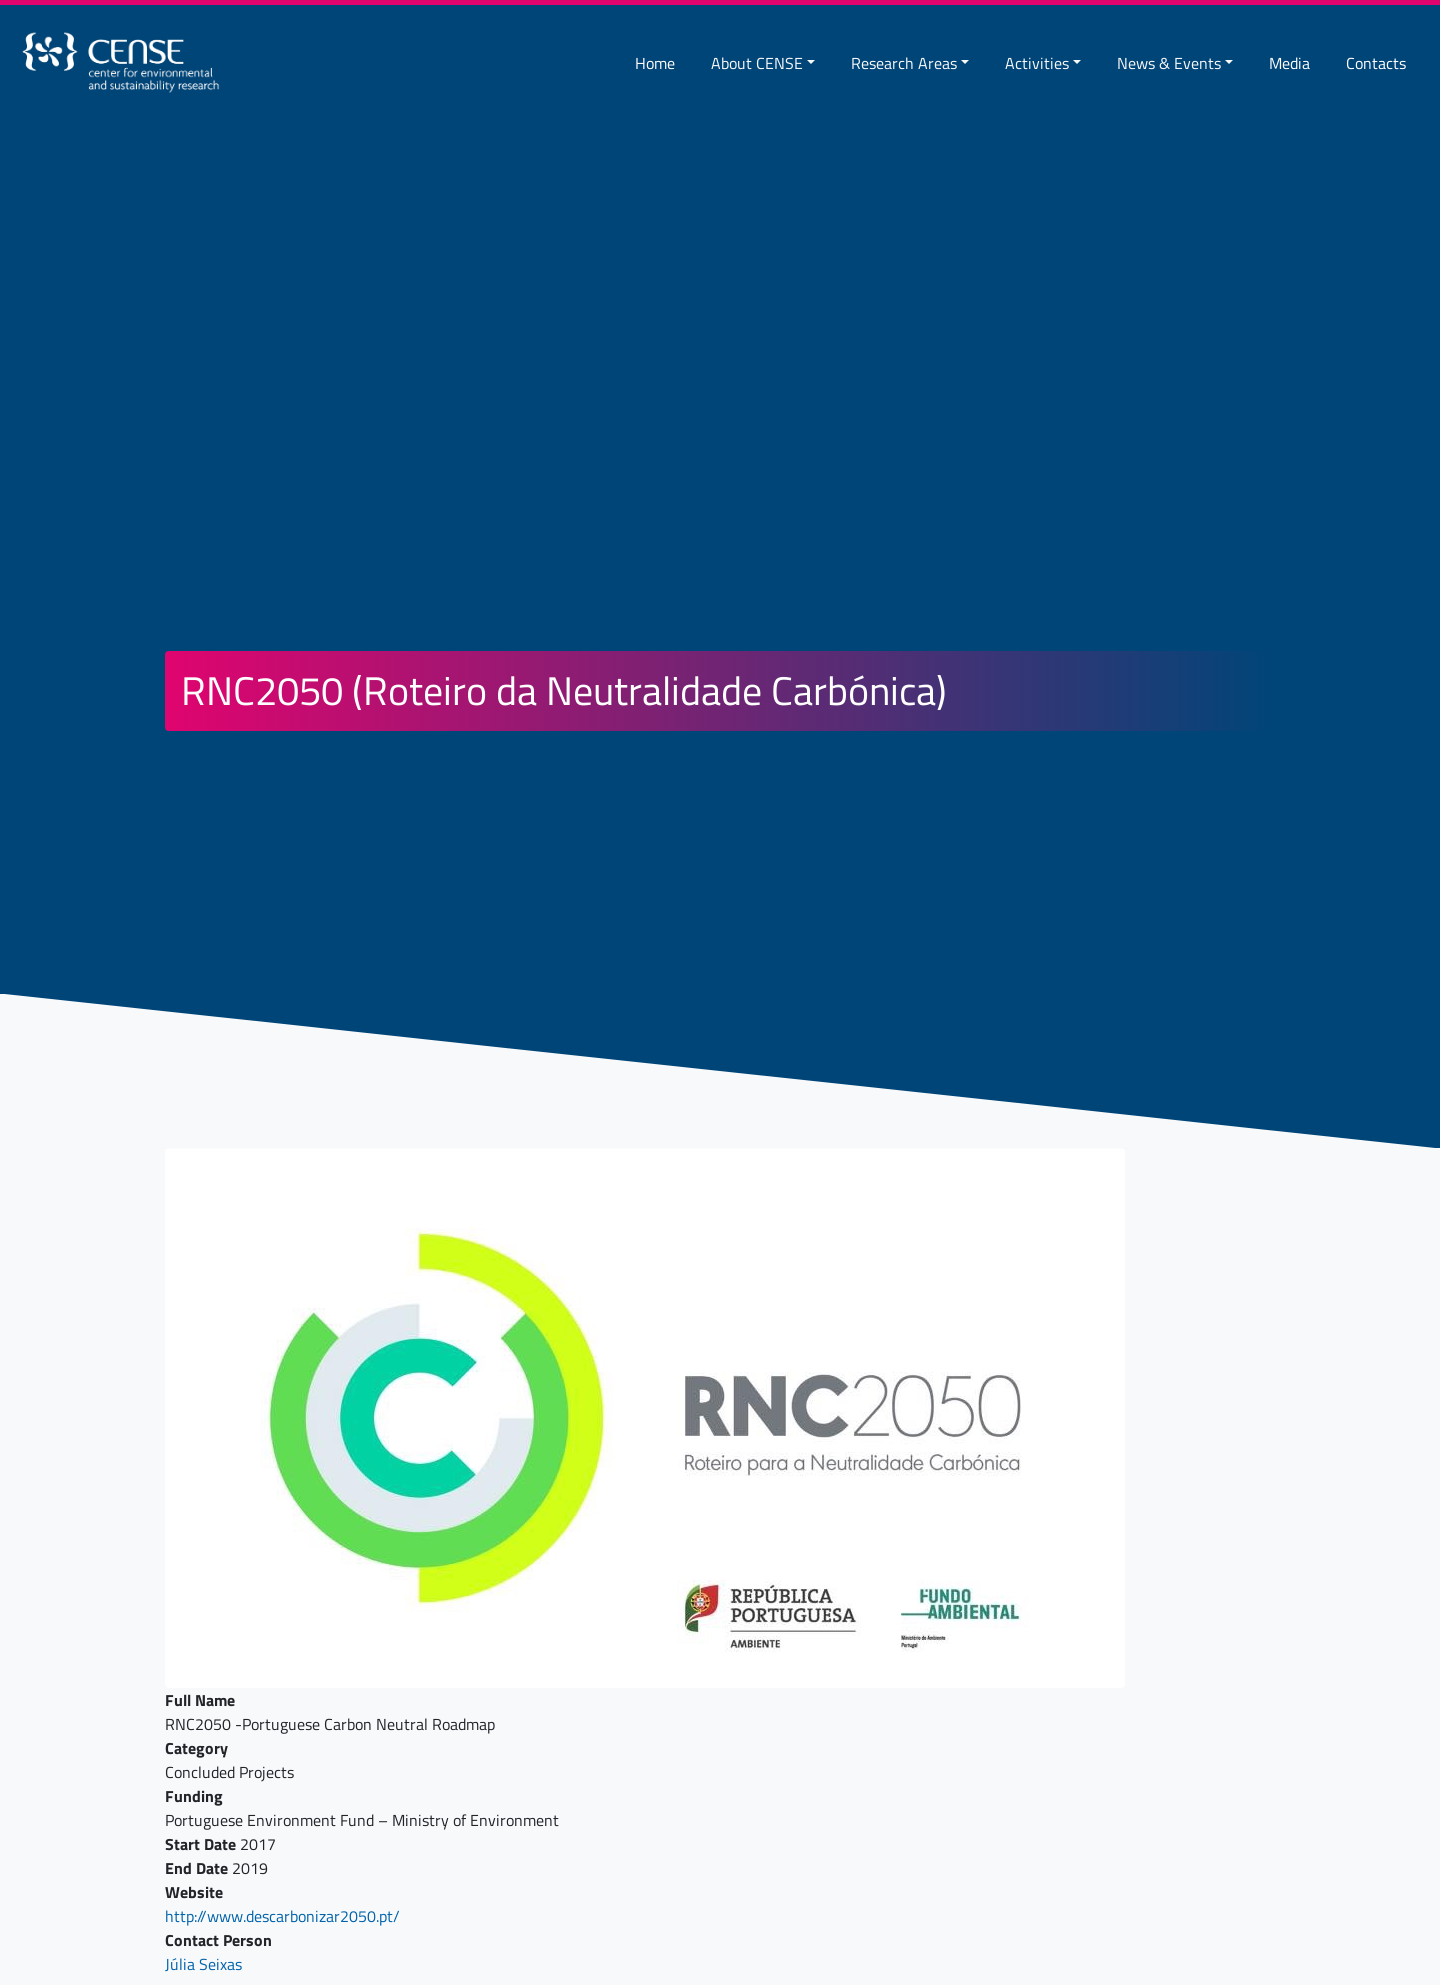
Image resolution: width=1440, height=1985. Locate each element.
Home (655, 63)
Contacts (1376, 63)
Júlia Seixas (203, 1964)
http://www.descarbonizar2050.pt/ (282, 1916)
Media (1289, 63)
